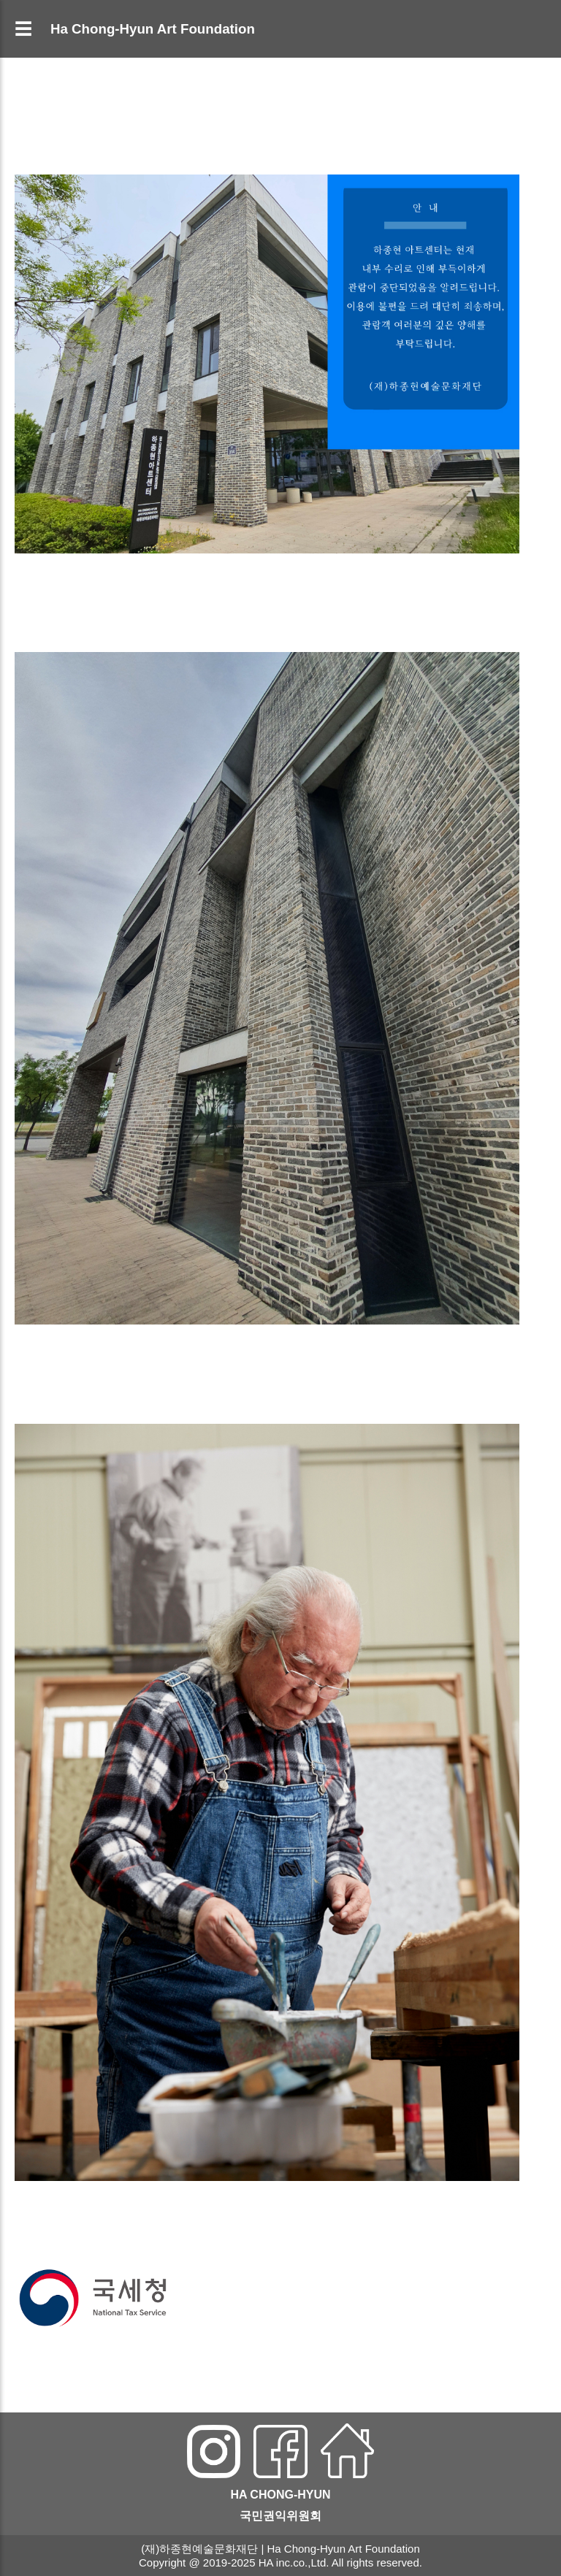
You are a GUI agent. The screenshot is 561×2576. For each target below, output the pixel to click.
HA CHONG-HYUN (280, 2494)
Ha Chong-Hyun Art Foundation (152, 29)
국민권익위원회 (280, 2516)
